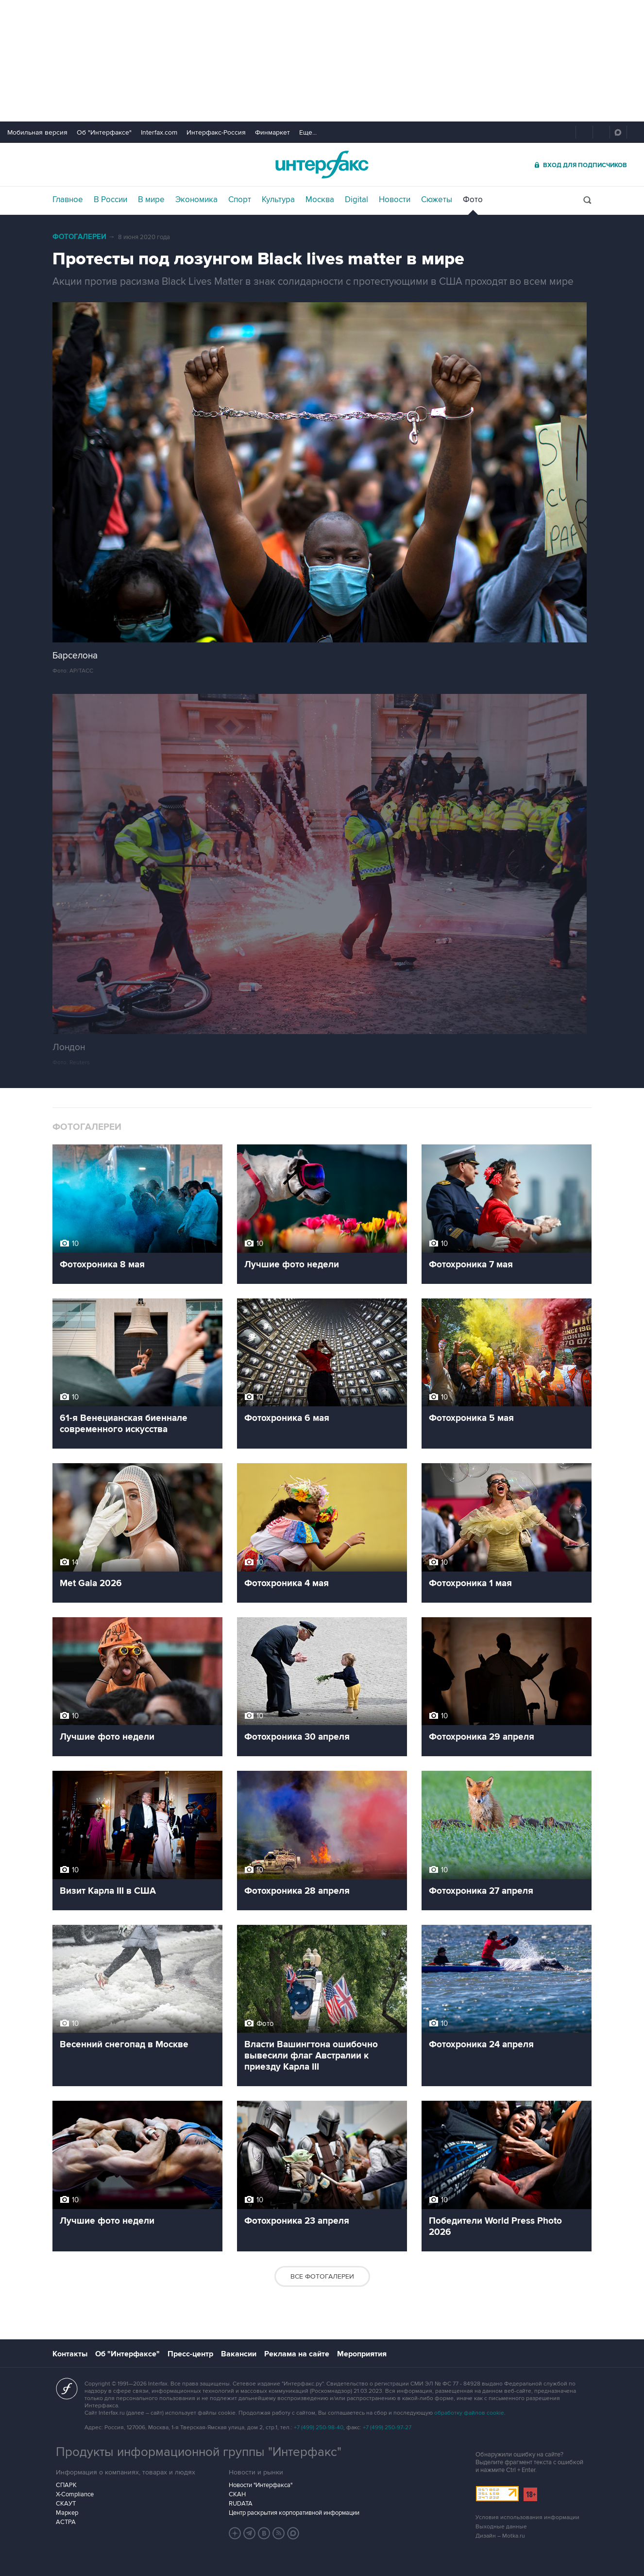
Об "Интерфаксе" (104, 132)
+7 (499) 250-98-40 (318, 2427)
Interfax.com (159, 132)
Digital (356, 199)
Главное (67, 199)
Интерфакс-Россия (216, 132)
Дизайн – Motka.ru (500, 2536)
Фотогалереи (79, 237)
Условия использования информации (527, 2517)
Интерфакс (322, 164)
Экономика (196, 199)
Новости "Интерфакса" (260, 2485)
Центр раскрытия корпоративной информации (294, 2513)
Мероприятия (362, 2354)
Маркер (67, 2513)
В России (110, 199)
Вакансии (238, 2354)
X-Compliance (75, 2494)
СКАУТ (66, 2503)
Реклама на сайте (296, 2354)
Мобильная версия (37, 132)
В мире (151, 199)
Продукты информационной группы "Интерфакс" (198, 2452)
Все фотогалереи (322, 2276)
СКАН (237, 2494)
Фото (473, 199)
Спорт (239, 199)
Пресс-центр (190, 2354)
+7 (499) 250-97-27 (387, 2427)
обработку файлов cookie (469, 2413)
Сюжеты (436, 199)
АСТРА (66, 2522)
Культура (278, 199)
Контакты (69, 2354)
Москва (319, 199)
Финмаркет (272, 132)
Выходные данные (501, 2526)
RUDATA (241, 2503)
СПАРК (66, 2485)
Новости (394, 199)
